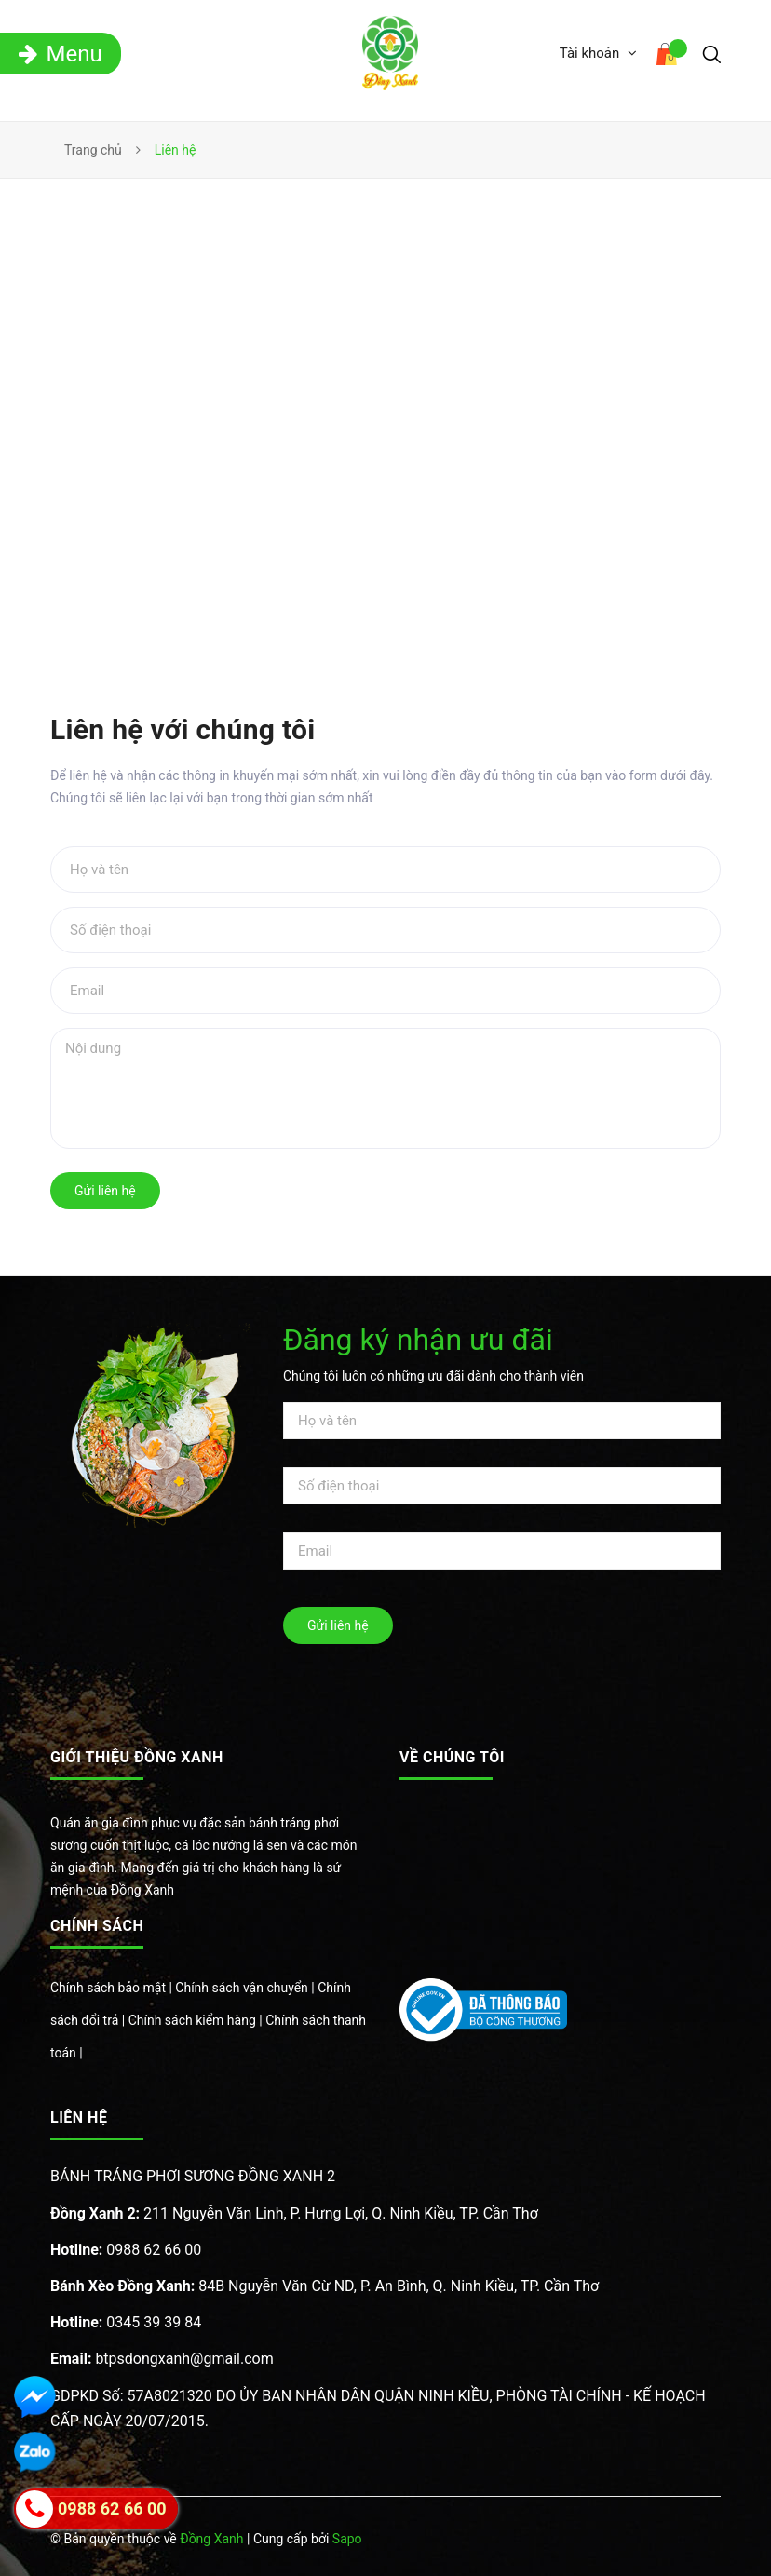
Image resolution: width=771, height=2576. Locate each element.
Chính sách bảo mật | (112, 1987)
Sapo (347, 2538)
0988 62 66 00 (125, 2250)
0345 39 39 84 (125, 2322)
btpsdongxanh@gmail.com (162, 2358)
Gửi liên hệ (105, 1190)
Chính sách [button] (96, 1926)
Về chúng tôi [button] (452, 1757)
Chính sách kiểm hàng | (197, 2020)
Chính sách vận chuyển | (246, 1987)
